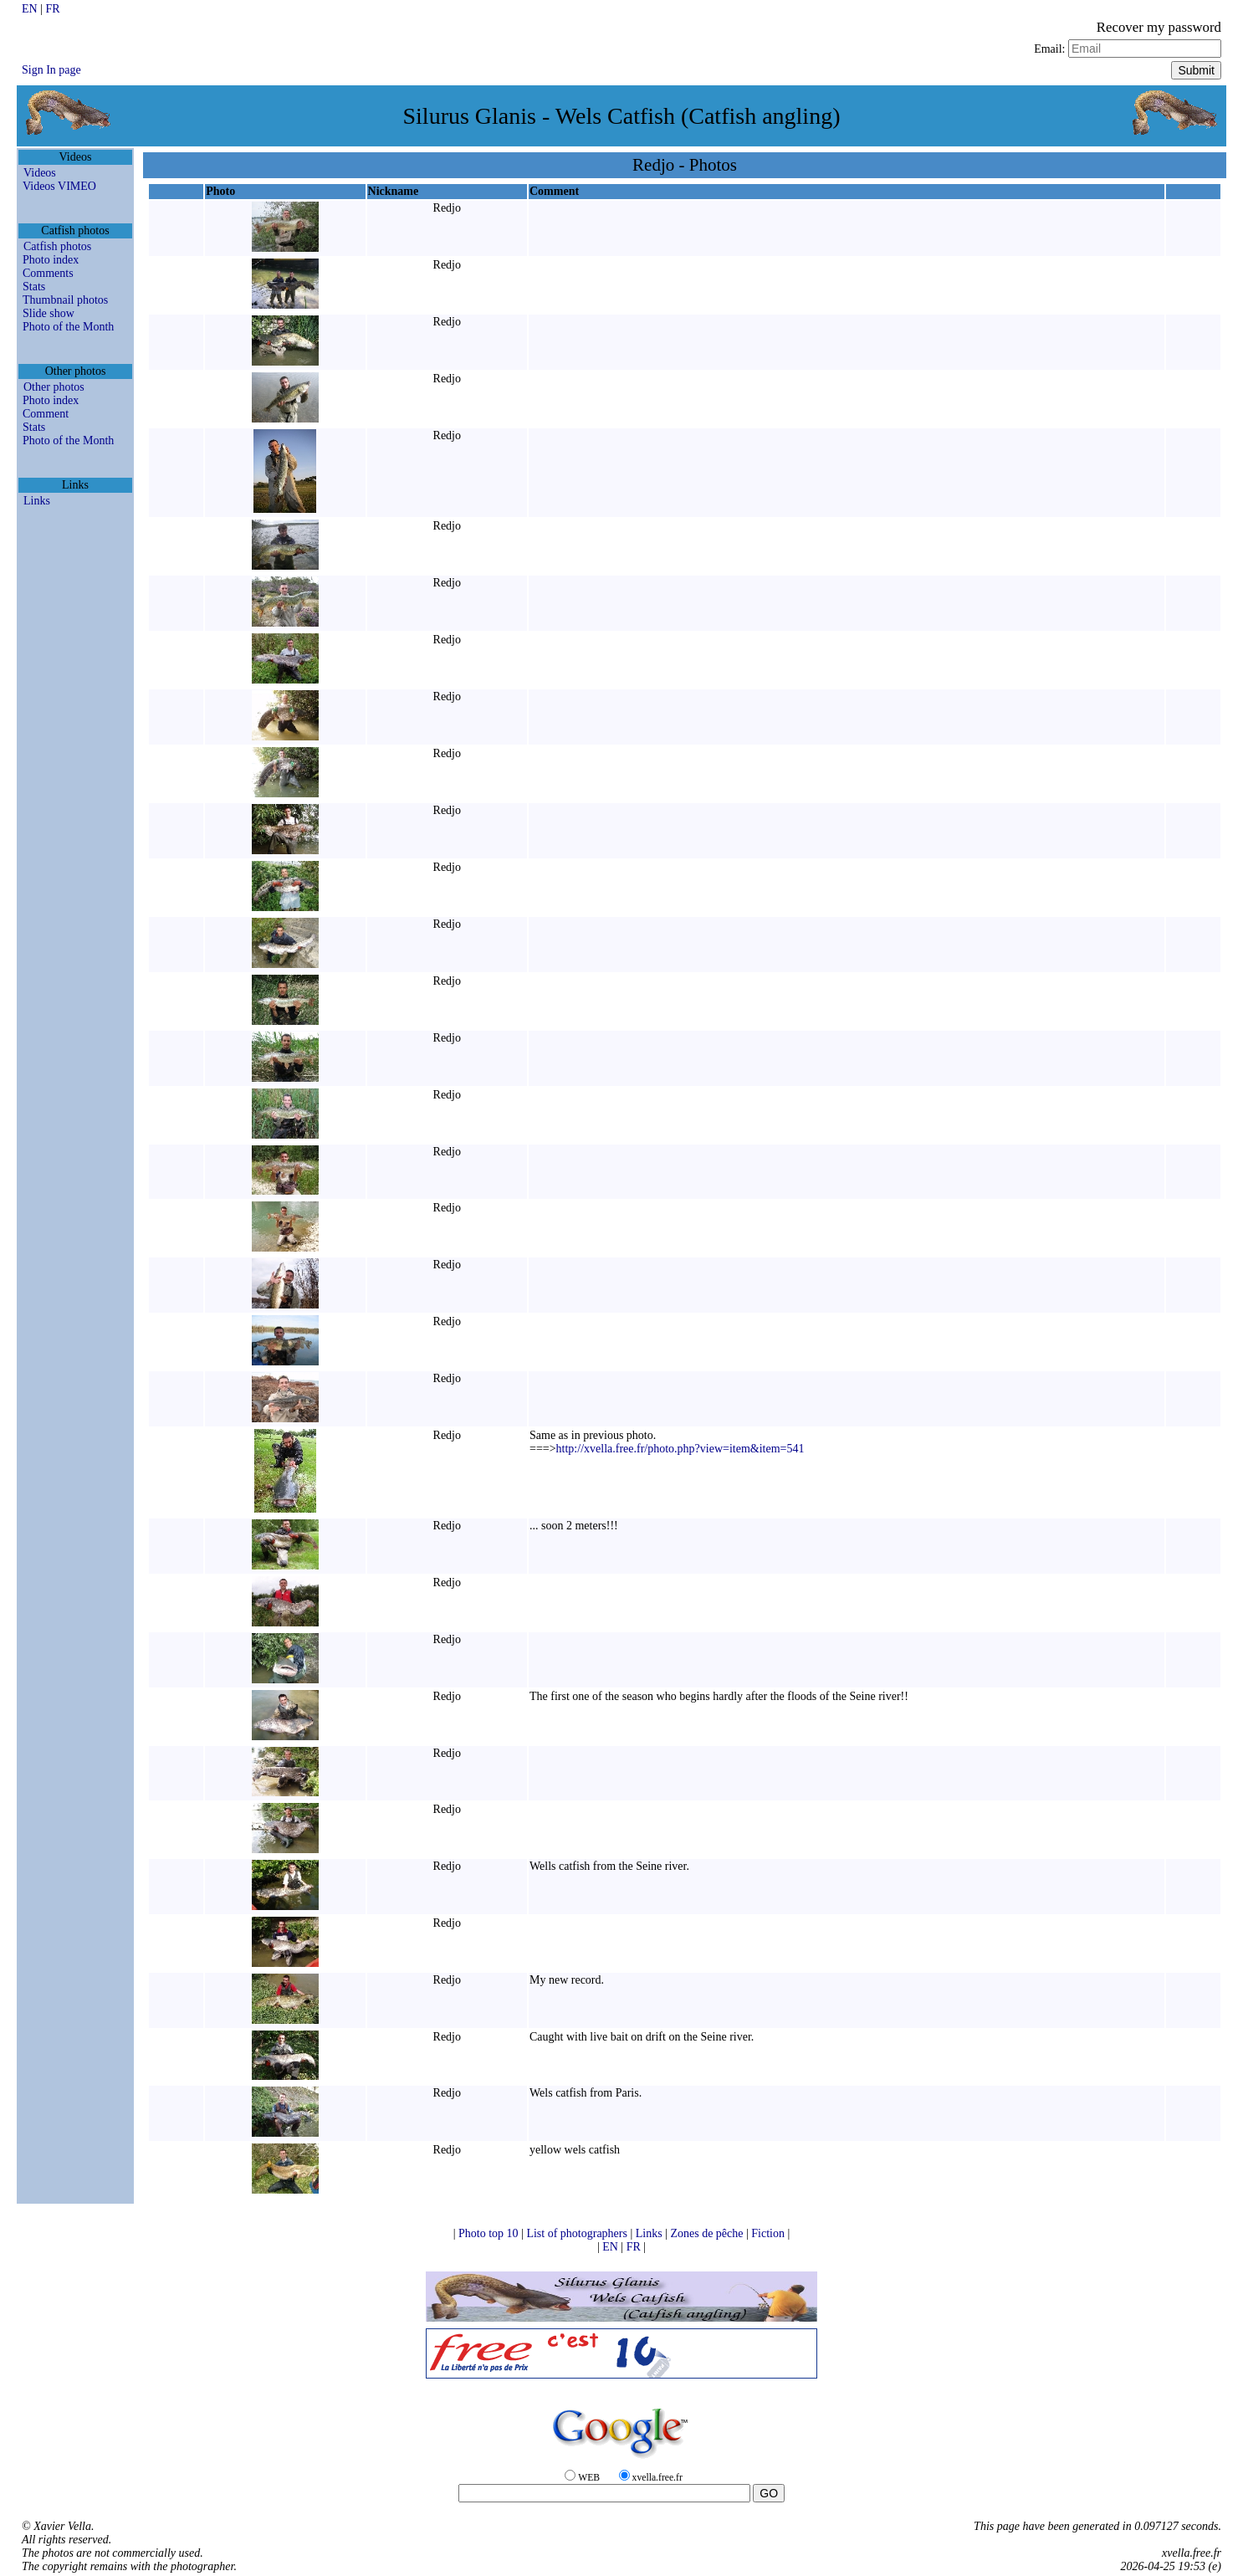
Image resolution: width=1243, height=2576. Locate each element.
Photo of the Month (68, 326)
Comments (48, 273)
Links (36, 500)
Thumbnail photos (65, 300)
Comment (46, 413)
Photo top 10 (489, 2233)
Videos (39, 172)
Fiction (769, 2233)
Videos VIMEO (59, 186)
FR (52, 9)
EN (31, 9)
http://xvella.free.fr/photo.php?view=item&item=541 (680, 1448)
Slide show (48, 313)
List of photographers (578, 2233)
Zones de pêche (708, 2233)
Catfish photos (57, 246)
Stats (34, 286)
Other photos (53, 387)
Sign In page (51, 70)
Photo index (51, 260)
